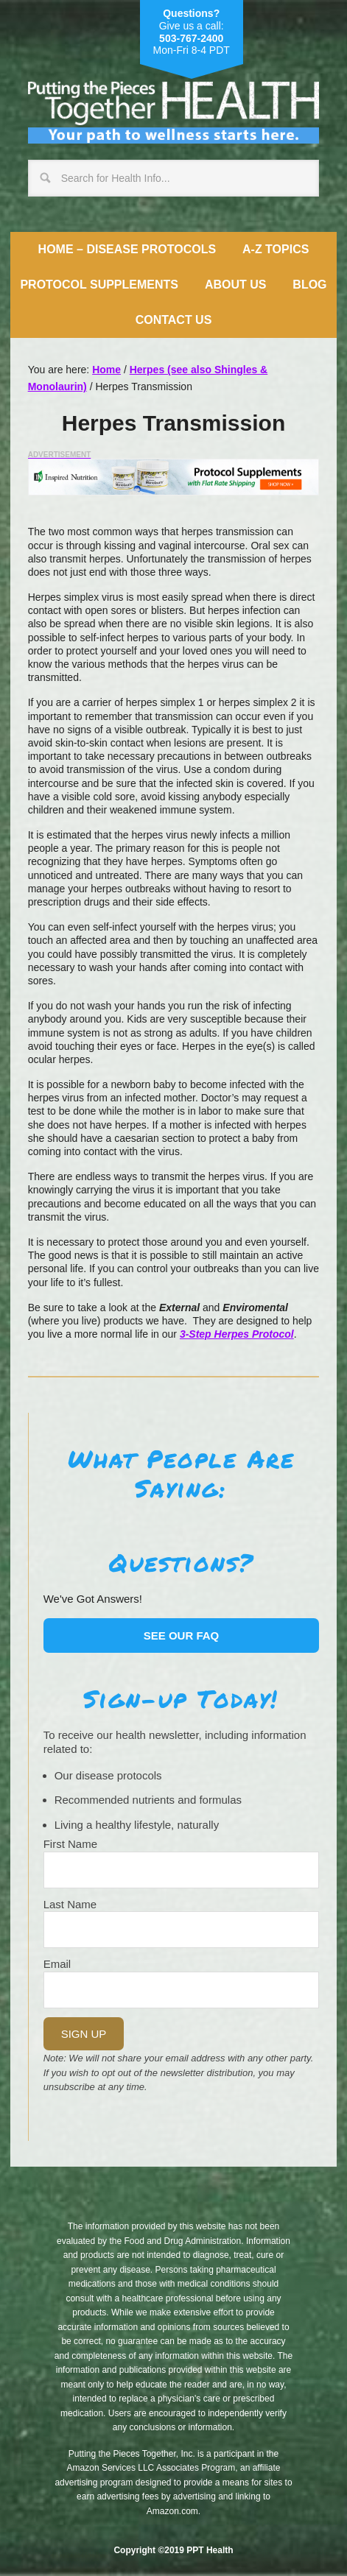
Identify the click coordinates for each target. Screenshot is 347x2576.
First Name (70, 1844)
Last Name (70, 1904)
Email (57, 1964)
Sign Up (84, 2034)
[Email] (181, 1990)
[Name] (181, 1870)
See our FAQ (182, 1635)
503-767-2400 (191, 38)
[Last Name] (181, 1929)
